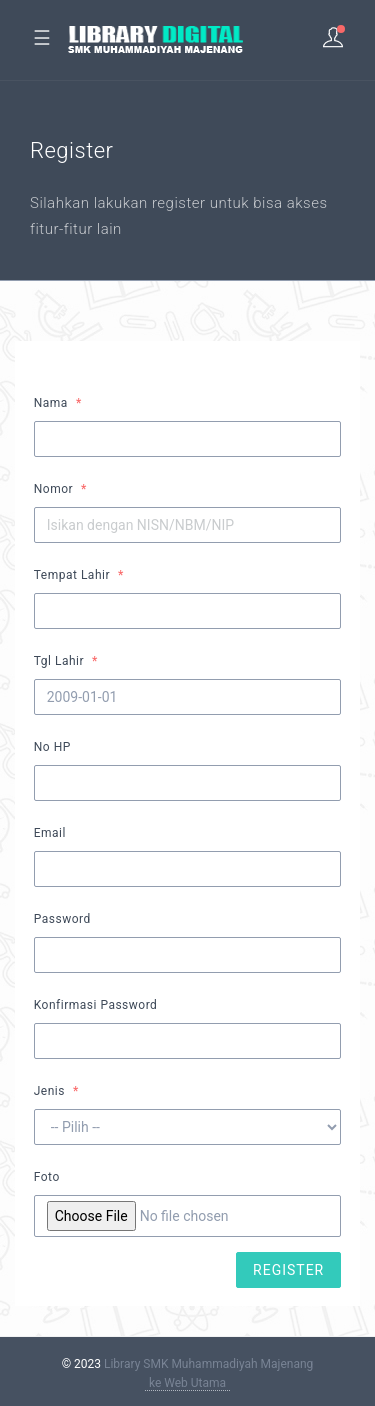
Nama (51, 403)
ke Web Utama (187, 1383)
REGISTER (288, 1270)
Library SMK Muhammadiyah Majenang (208, 1364)
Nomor (53, 489)
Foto (47, 1177)
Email (50, 833)
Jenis (49, 1091)
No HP (52, 747)
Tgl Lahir (59, 661)
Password (62, 919)
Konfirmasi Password (96, 1005)
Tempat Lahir (72, 575)
